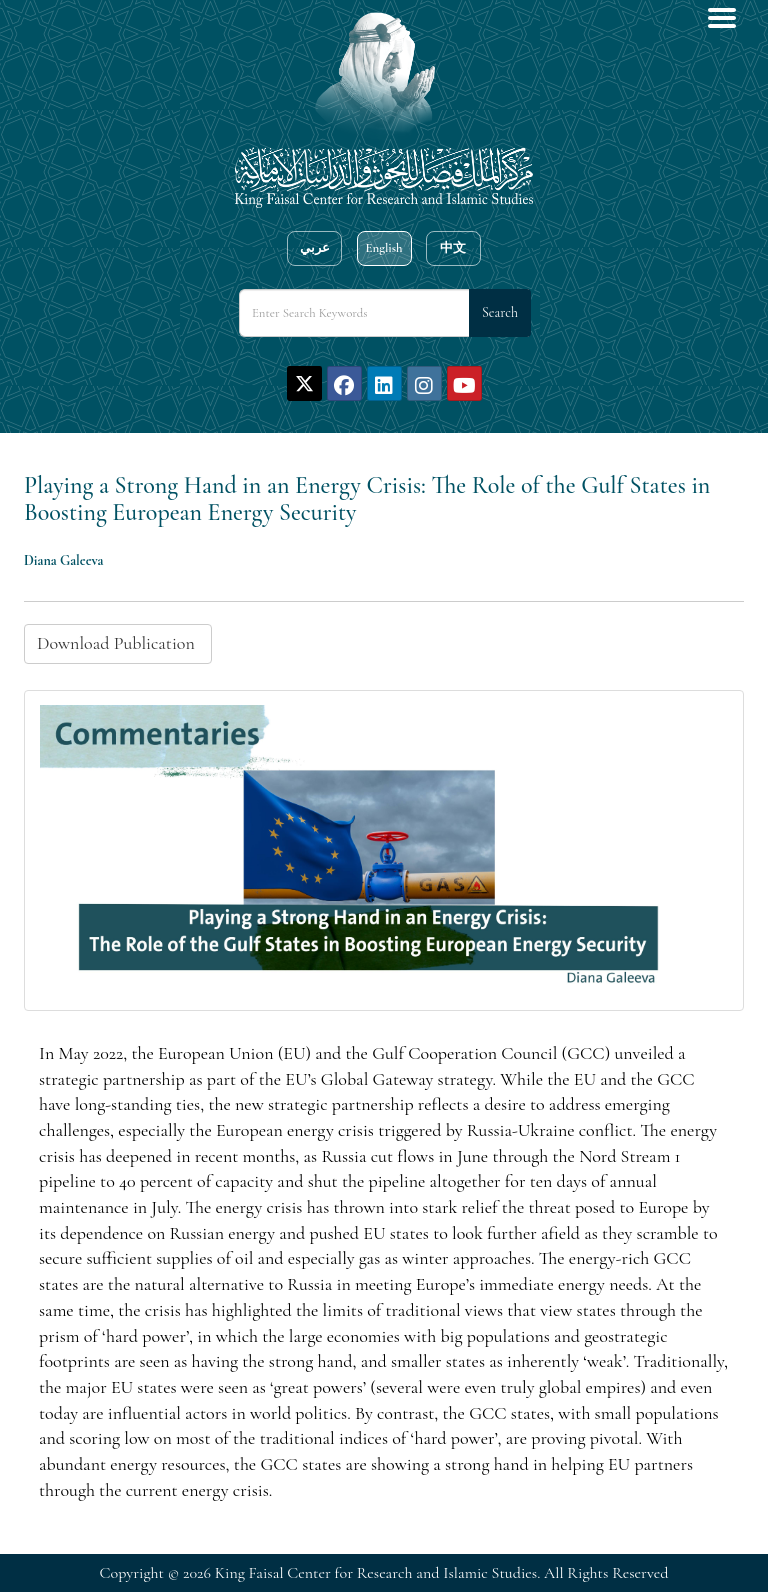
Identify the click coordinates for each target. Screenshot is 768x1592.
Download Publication (118, 643)
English (383, 248)
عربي (315, 248)
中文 (453, 248)
